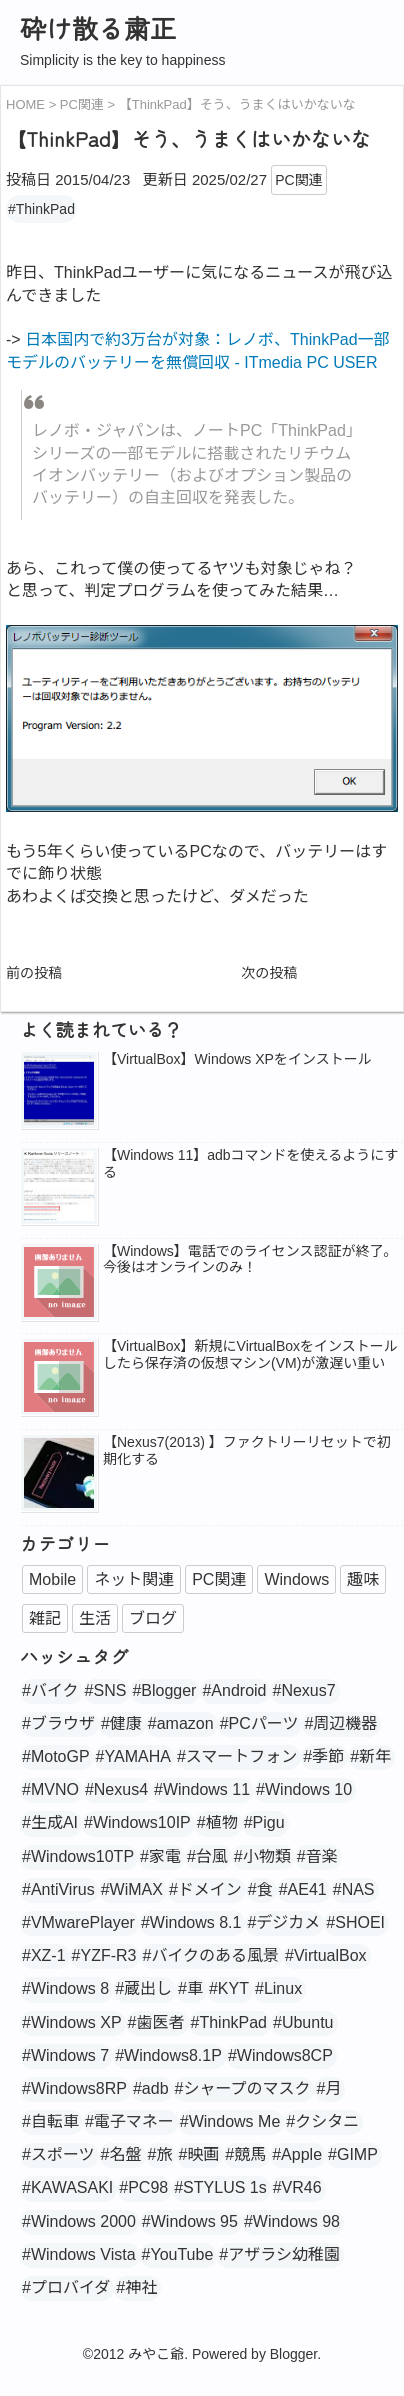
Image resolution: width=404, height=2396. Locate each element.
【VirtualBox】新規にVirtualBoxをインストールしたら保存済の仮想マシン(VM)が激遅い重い (250, 1354)
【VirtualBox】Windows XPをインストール (237, 1059)
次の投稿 (269, 973)
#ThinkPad (41, 209)
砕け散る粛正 (98, 27)
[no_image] (59, 1284)
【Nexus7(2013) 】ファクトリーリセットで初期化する (247, 1450)
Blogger (293, 2354)
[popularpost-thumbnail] (59, 1092)
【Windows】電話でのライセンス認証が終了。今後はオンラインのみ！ (250, 1259)
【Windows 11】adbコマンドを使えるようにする (250, 1163)
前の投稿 (34, 973)
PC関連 (298, 180)
